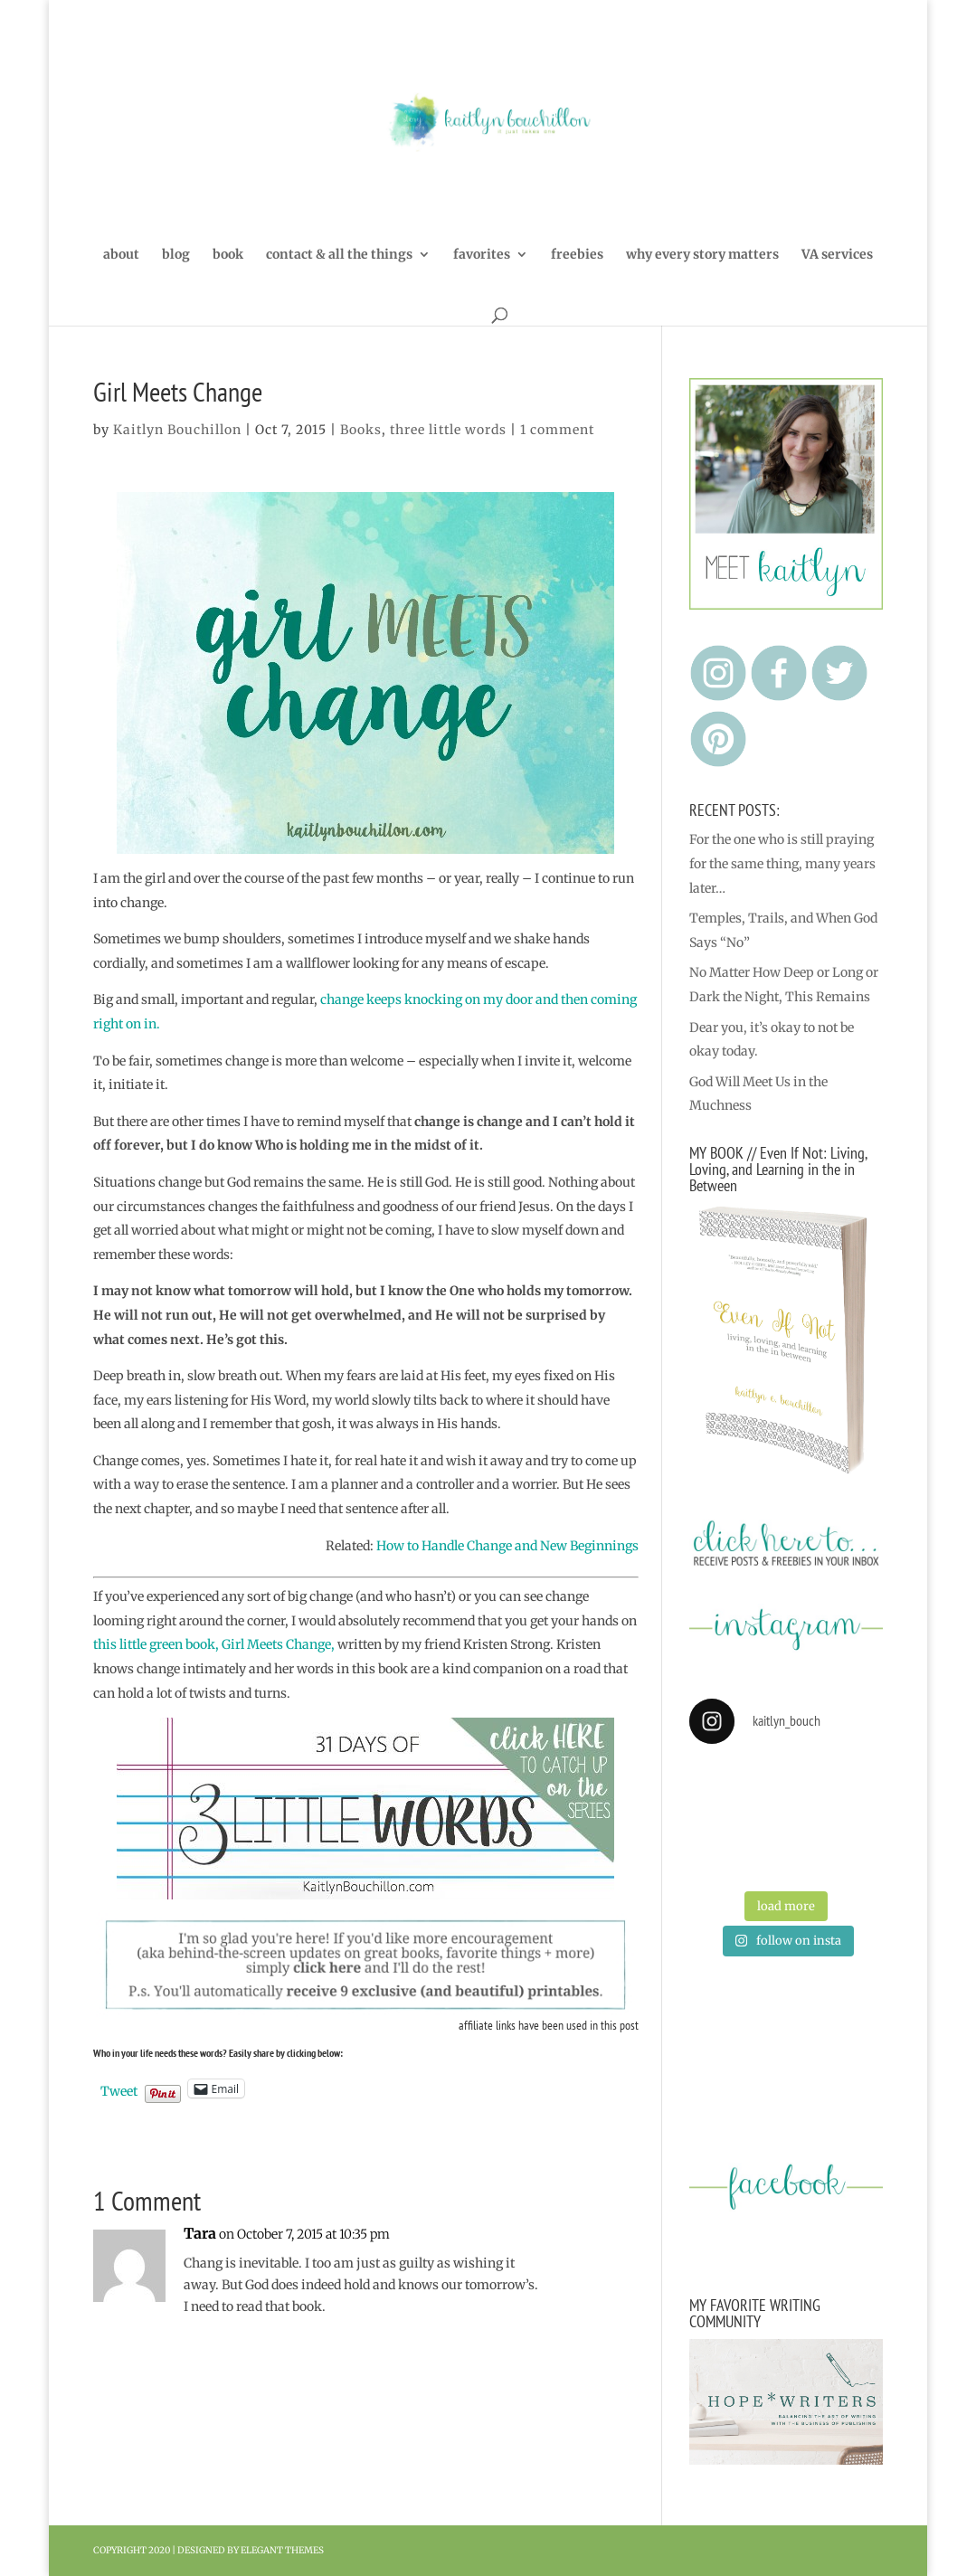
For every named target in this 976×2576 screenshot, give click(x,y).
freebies (577, 255)
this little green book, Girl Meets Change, (214, 1644)
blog (176, 255)
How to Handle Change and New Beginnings (507, 1546)
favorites (481, 255)
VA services (837, 255)
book (228, 255)
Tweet (118, 2089)
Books (361, 429)
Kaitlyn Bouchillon (177, 429)
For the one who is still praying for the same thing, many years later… (782, 863)
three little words (448, 429)
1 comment (557, 429)
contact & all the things (339, 255)
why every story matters (702, 255)
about (121, 255)
